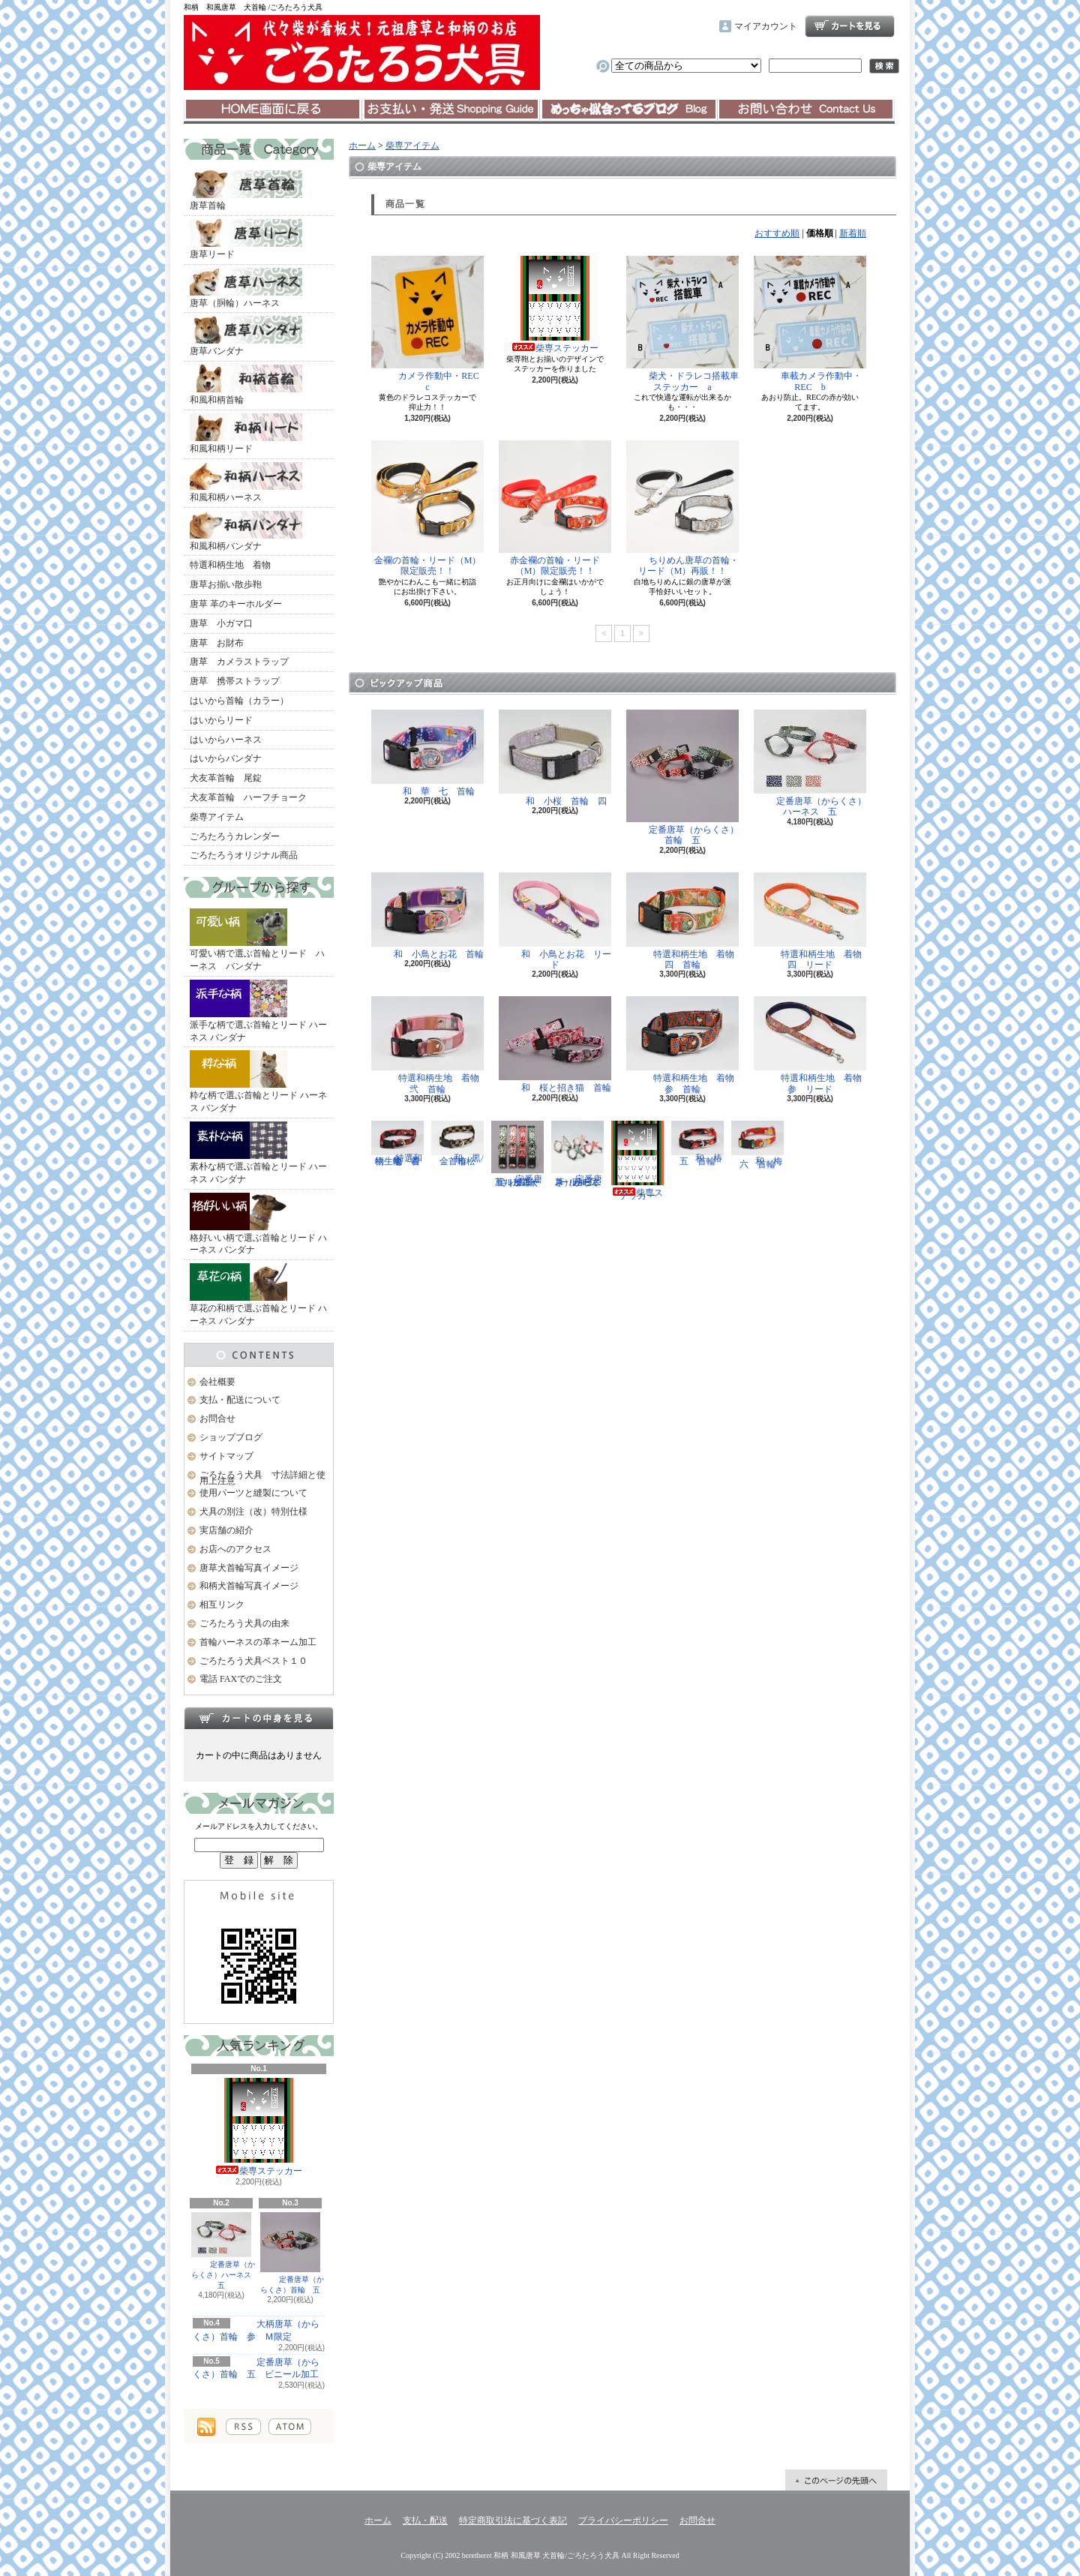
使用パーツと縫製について (254, 1493)
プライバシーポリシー (623, 2520)
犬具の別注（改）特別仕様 (254, 1511)
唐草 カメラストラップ (239, 661)
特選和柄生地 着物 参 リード (812, 1045)
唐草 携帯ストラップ (235, 681)
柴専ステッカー (258, 2127)
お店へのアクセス (236, 1549)
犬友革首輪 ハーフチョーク (248, 797)
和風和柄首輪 (246, 385)
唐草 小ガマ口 (221, 623)
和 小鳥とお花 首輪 (427, 915)
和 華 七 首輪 (427, 753)
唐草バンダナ (246, 336)
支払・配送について (450, 110)
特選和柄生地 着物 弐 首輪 (429, 1045)
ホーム (273, 110)
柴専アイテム (217, 817)
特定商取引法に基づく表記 (513, 2520)
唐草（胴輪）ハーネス (246, 288)
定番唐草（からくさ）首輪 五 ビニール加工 (256, 2368)
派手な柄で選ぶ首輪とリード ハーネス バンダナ (258, 1011)
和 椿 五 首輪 (701, 1143)
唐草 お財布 (217, 643)
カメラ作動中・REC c (429, 324)
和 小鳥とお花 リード (555, 921)
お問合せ (806, 110)
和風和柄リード (246, 433)
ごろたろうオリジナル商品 (244, 855)
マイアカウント (765, 26)
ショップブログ (628, 110)
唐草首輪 (246, 190)
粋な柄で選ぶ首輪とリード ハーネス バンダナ (258, 1081)
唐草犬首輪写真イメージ (249, 1568)
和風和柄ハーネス (246, 482)
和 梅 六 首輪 (761, 1145)
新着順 (852, 233)
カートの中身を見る (259, 1718)
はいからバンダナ (226, 758)
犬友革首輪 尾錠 (226, 778)
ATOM (289, 2426)
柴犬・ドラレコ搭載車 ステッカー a (687, 324)
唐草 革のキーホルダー (236, 604)
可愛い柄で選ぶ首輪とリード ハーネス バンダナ (257, 939)
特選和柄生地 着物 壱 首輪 (400, 1143)
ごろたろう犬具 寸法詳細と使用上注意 (263, 1478)
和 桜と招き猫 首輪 (555, 1044)
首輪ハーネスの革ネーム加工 (258, 1642)
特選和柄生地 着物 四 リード (812, 921)
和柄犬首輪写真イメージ (249, 1586)
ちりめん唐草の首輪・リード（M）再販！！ (682, 508)
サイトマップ (227, 1456)
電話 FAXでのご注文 (241, 1679)
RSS (243, 2426)
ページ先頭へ (836, 2479)
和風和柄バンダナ (246, 531)
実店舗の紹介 (227, 1530)
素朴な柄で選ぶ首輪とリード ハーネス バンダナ (258, 1152)
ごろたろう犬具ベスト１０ (254, 1661)
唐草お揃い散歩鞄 (226, 584)
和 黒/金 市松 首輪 (457, 1143)
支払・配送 (425, 2520)
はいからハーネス (226, 739)
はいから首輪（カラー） (239, 700)
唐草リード (246, 239)
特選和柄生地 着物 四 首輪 (684, 921)
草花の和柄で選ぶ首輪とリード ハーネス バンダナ (258, 1294)
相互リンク (222, 1604)
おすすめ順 (777, 233)
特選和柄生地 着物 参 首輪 (684, 1045)
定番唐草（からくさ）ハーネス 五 (223, 2250)
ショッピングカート (850, 26)
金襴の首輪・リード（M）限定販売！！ (427, 508)
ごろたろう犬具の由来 (245, 1623)
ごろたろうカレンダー (235, 836)
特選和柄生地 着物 (230, 565)
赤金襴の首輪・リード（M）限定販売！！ (555, 508)
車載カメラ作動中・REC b (810, 324)
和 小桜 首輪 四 (555, 758)
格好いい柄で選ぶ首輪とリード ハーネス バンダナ (258, 1224)
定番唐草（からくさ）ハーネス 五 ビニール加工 (577, 1154)
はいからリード (221, 720)
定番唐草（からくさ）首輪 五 (290, 2253)
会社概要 (218, 1382)
